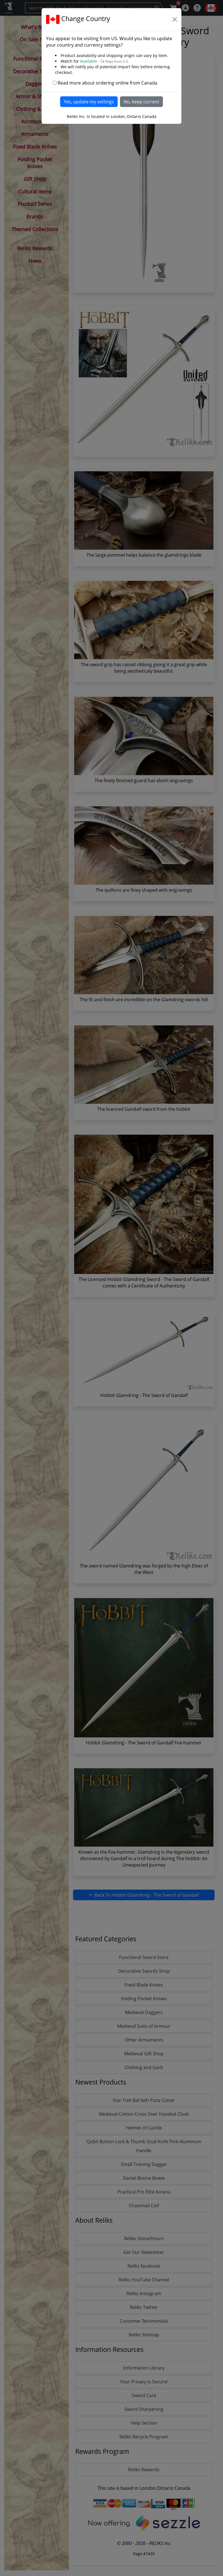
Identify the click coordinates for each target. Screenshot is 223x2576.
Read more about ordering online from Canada (107, 83)
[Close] (174, 19)
